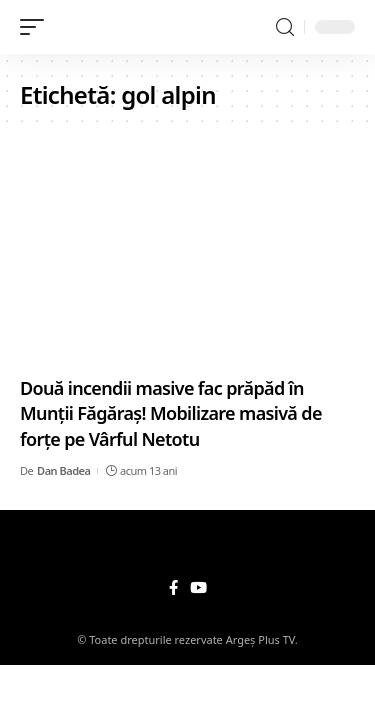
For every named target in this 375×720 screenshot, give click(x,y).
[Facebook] (173, 588)
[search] (285, 27)
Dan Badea (63, 470)
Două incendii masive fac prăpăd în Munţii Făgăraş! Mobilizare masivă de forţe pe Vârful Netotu (171, 413)
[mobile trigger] (37, 27)
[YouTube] (198, 588)
